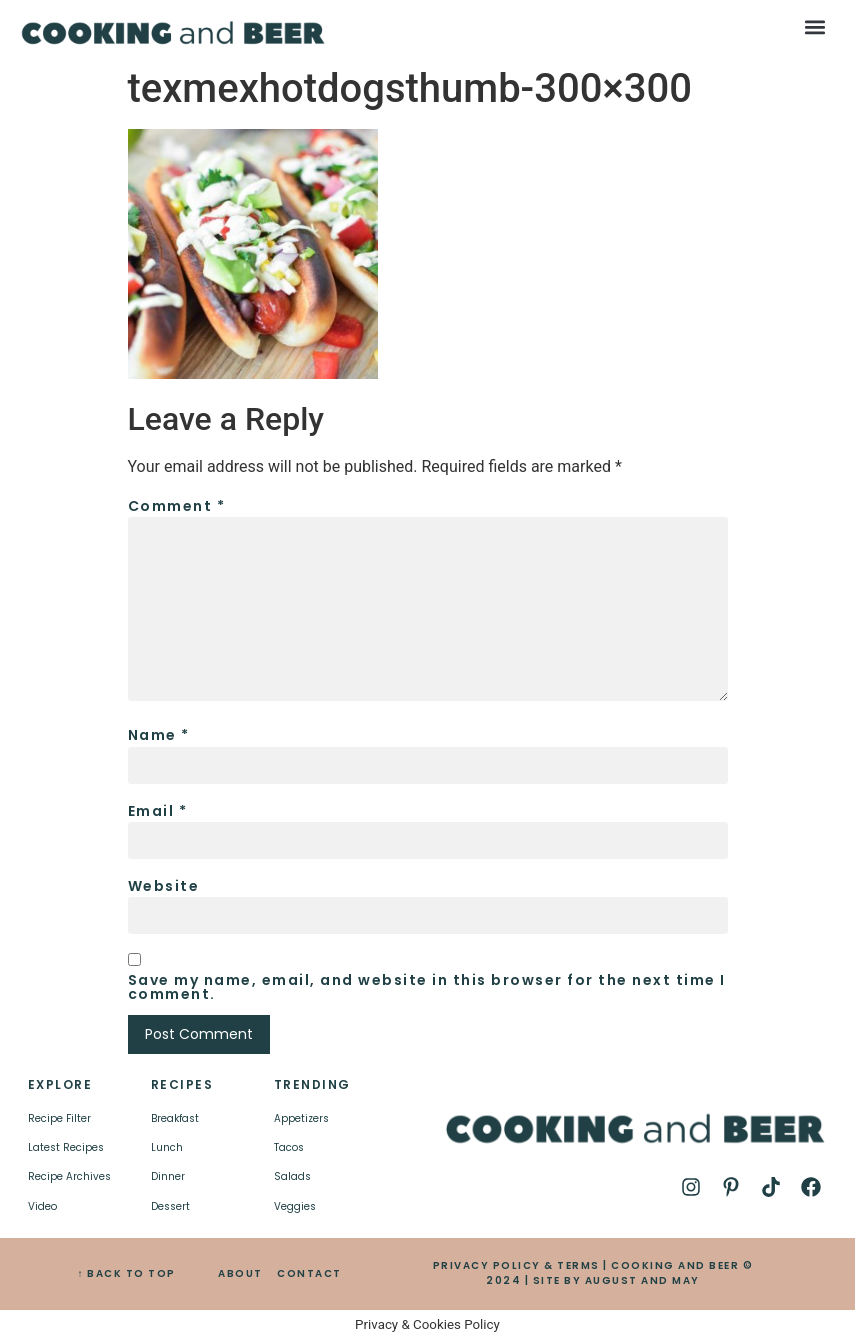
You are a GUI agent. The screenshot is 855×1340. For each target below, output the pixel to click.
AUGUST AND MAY (642, 1280)
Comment (177, 506)
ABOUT (240, 1273)
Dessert (170, 1206)
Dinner (168, 1176)
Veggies (295, 1206)
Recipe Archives (69, 1176)
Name (159, 735)
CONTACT (309, 1273)
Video (42, 1206)
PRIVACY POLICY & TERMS (516, 1265)
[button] (814, 26)
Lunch (167, 1147)
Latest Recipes (66, 1147)
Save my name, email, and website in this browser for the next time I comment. (427, 987)
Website (164, 886)
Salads (292, 1176)
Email (158, 811)
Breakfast (175, 1118)
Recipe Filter (59, 1118)
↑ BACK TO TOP (126, 1273)
